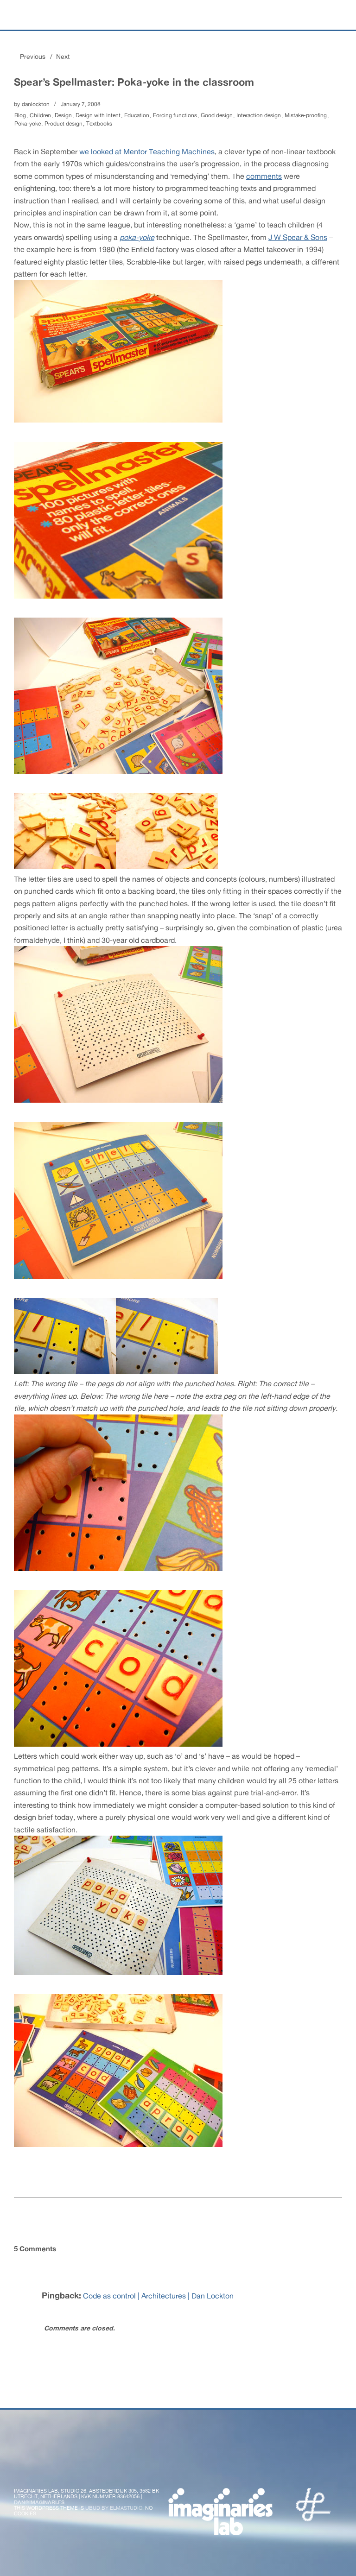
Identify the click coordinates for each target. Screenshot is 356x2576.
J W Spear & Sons (297, 237)
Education (136, 115)
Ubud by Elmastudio (113, 2508)
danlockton (36, 104)
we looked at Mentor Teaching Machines (147, 151)
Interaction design (258, 115)
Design (63, 115)
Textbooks (99, 123)
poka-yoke (137, 237)
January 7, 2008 (81, 104)
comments (264, 176)
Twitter (21, 2467)
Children (40, 115)
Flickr (71, 2467)
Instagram (95, 2467)
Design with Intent (98, 115)
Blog (20, 115)
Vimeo (120, 2467)
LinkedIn (144, 2467)
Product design (63, 123)
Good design (217, 115)
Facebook (46, 2467)
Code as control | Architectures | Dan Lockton (158, 2296)
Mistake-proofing (306, 115)
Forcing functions (175, 115)
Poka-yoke (27, 123)
